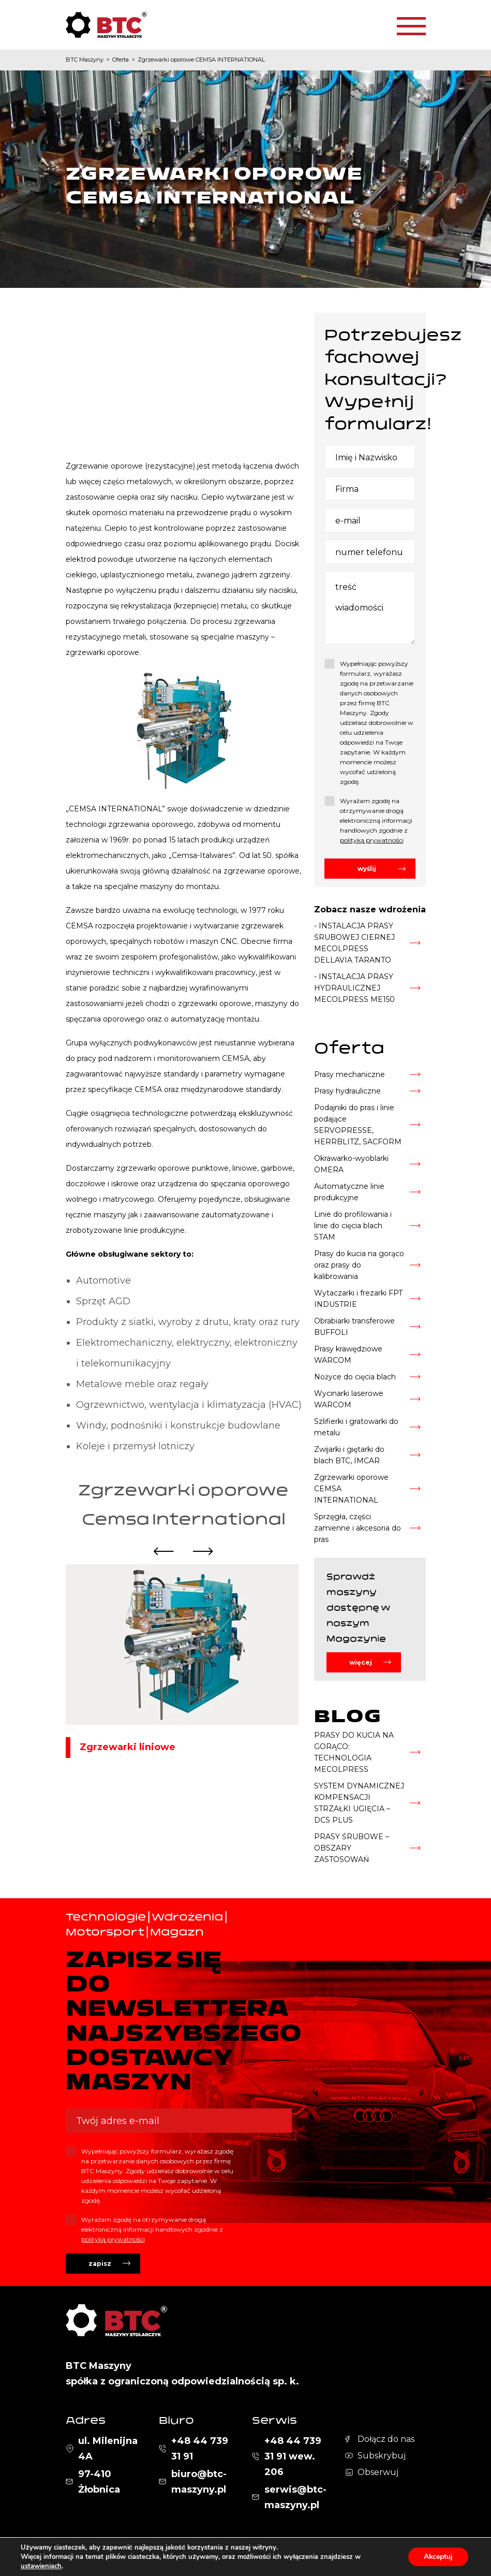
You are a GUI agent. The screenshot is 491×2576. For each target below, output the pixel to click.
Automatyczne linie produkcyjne (349, 1192)
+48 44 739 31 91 (199, 2448)
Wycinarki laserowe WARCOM (348, 1399)
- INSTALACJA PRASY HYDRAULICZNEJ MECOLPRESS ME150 (354, 988)
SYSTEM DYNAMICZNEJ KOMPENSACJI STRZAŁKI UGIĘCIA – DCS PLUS (359, 1803)
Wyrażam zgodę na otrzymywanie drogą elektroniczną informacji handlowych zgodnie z (376, 820)
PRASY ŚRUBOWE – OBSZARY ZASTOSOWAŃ (351, 1848)
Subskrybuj (382, 2456)
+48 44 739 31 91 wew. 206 (292, 2456)
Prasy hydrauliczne (347, 1091)
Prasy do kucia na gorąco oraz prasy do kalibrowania (359, 1265)
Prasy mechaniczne (349, 1074)
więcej (360, 1662)
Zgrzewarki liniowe (127, 1747)
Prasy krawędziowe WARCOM (348, 1354)
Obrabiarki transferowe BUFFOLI (354, 1326)
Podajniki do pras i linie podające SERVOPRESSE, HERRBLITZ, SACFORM (357, 1124)
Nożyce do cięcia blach (355, 1376)
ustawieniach (41, 2566)
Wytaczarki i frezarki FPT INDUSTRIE (358, 1298)
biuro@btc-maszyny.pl (199, 2481)
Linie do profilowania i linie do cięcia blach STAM (353, 1226)
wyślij (367, 868)
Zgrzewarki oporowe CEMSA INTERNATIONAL (351, 1489)
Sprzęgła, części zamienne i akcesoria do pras (357, 1528)
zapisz (99, 2263)
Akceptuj (438, 2557)
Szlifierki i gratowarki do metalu (356, 1427)
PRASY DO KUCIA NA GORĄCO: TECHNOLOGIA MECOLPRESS (354, 1752)
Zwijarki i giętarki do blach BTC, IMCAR (349, 1455)
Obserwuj (378, 2472)
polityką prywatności (372, 840)
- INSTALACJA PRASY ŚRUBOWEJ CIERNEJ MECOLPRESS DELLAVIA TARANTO (354, 943)
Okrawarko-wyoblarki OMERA (351, 1164)
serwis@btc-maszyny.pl (295, 2497)
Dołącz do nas (386, 2439)
